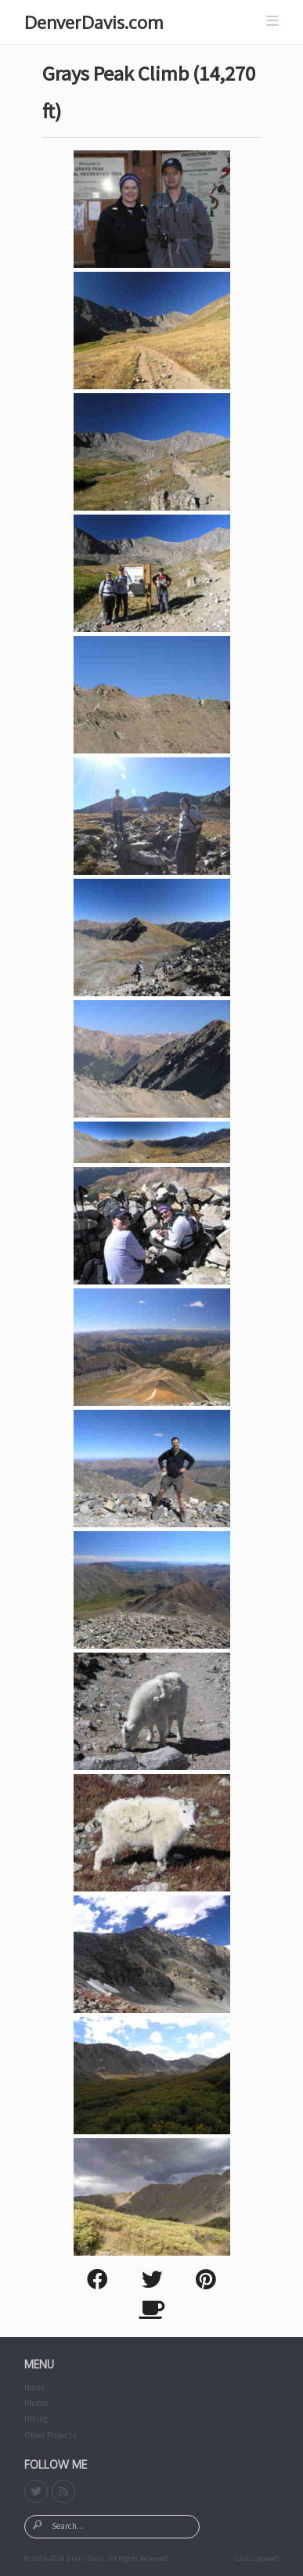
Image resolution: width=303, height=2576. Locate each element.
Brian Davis (86, 2558)
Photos (36, 2402)
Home (34, 2387)
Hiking (36, 2418)
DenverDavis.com (93, 22)
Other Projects (50, 2435)
